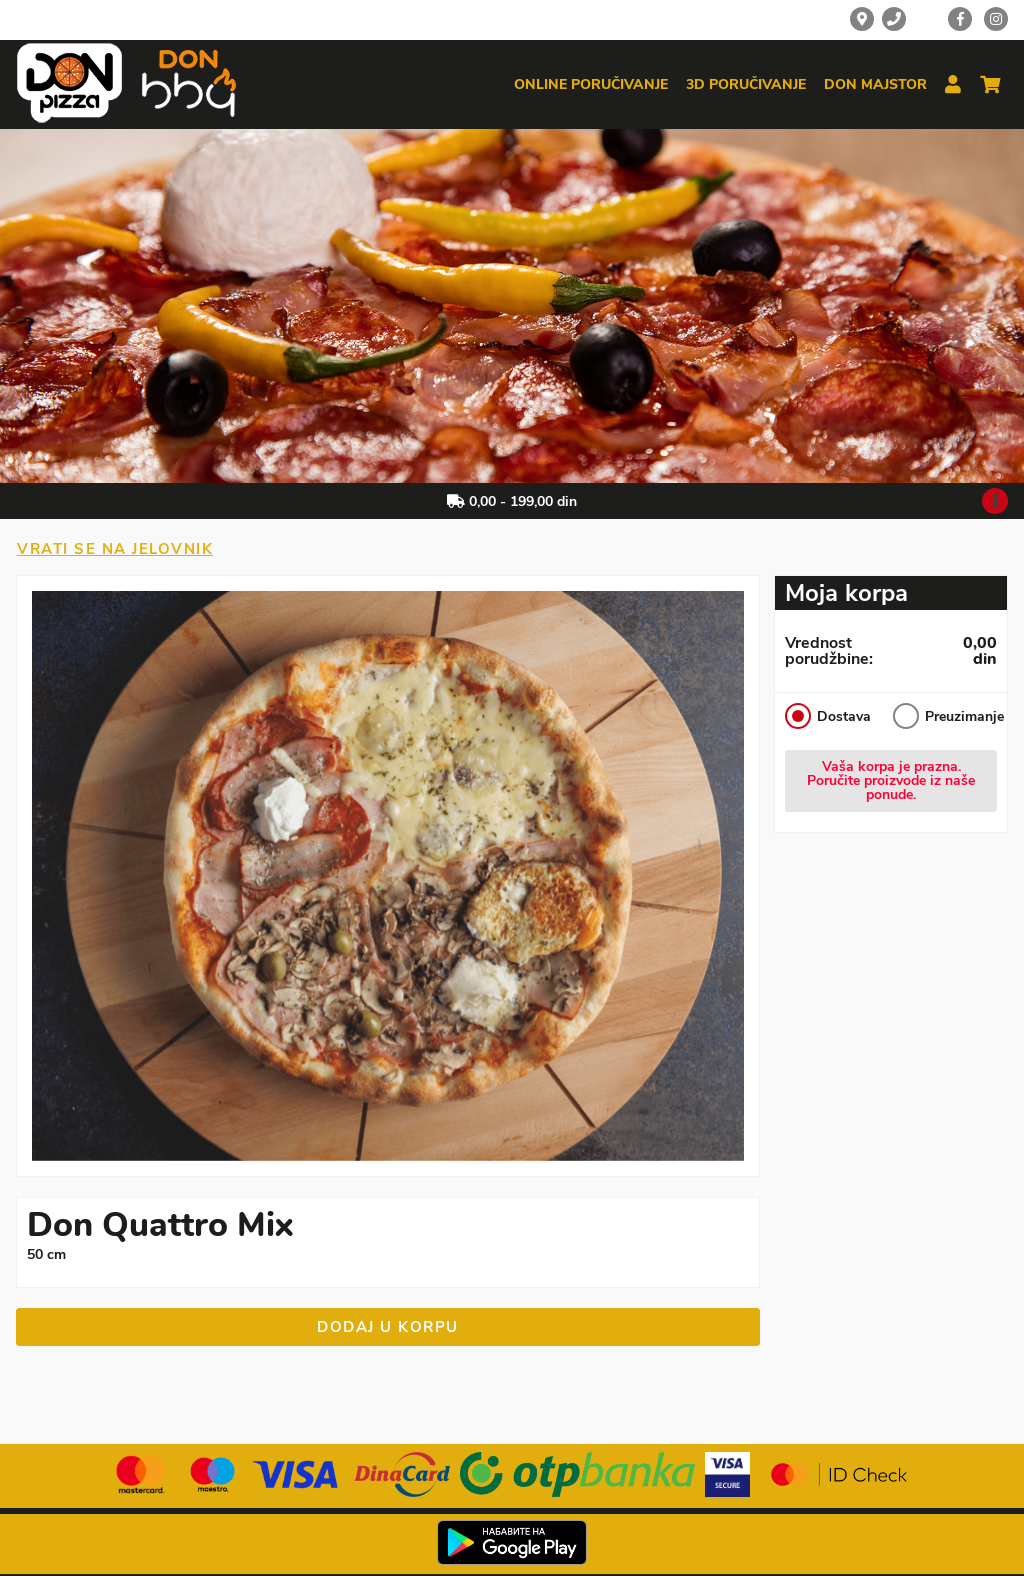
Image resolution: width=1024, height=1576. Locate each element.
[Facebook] (960, 19)
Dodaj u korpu (388, 1327)
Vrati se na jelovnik (115, 549)
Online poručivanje (591, 85)
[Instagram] (996, 19)
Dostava (828, 716)
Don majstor (875, 85)
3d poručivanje (746, 85)
